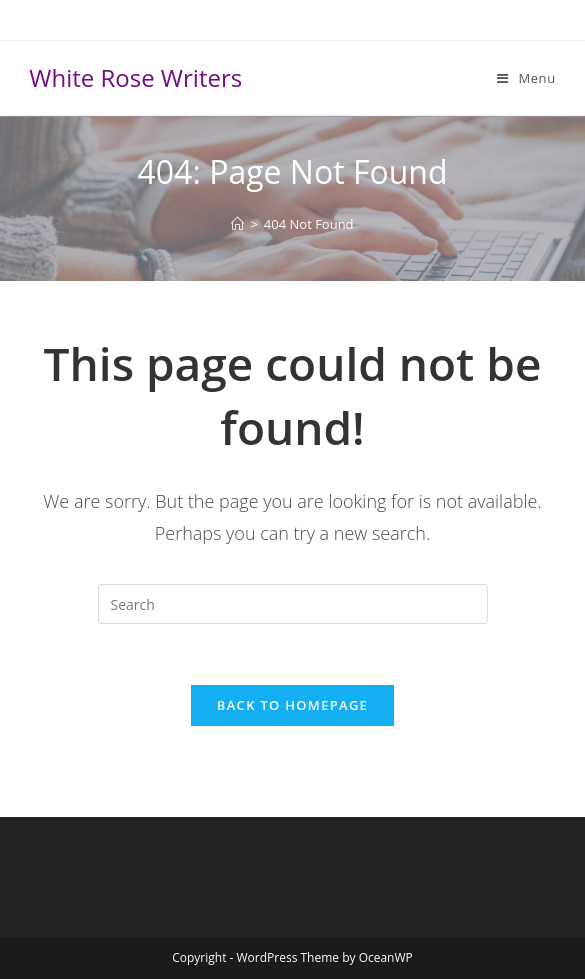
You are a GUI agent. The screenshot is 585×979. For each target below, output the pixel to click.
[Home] (237, 224)
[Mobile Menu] (526, 78)
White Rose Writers (135, 77)
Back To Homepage (292, 705)
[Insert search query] (293, 604)
